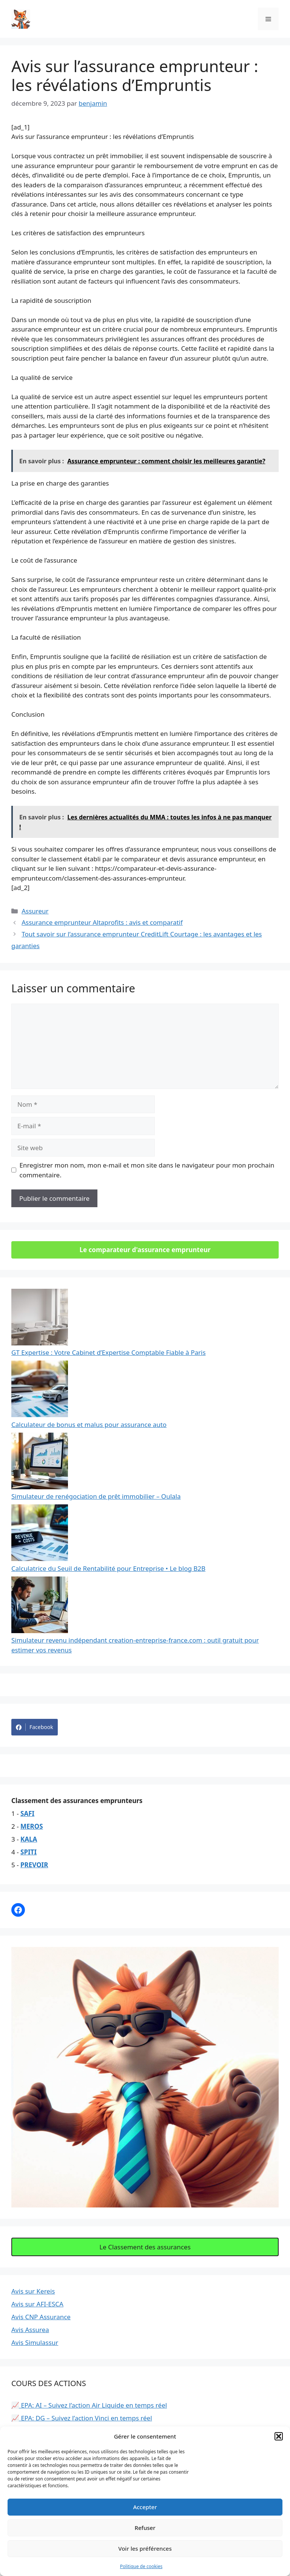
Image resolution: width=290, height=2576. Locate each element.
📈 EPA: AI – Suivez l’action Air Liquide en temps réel (89, 2405)
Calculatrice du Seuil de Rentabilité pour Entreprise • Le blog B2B (108, 1568)
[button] (278, 2436)
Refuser (144, 2527)
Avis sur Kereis (33, 2291)
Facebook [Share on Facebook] (34, 1727)
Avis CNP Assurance (41, 2316)
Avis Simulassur (34, 2342)
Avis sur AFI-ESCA (37, 2304)
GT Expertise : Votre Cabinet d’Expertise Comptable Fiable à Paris (108, 1352)
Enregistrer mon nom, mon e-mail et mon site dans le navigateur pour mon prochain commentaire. (147, 1170)
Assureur (35, 911)
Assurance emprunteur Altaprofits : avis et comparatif (102, 922)
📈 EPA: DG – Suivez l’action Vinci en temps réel (81, 2418)
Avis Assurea (30, 2329)
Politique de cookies (141, 2566)
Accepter (145, 2507)
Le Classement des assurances (145, 2247)
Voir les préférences (144, 2548)
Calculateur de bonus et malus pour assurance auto (89, 1424)
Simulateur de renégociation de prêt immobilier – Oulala (96, 1496)
